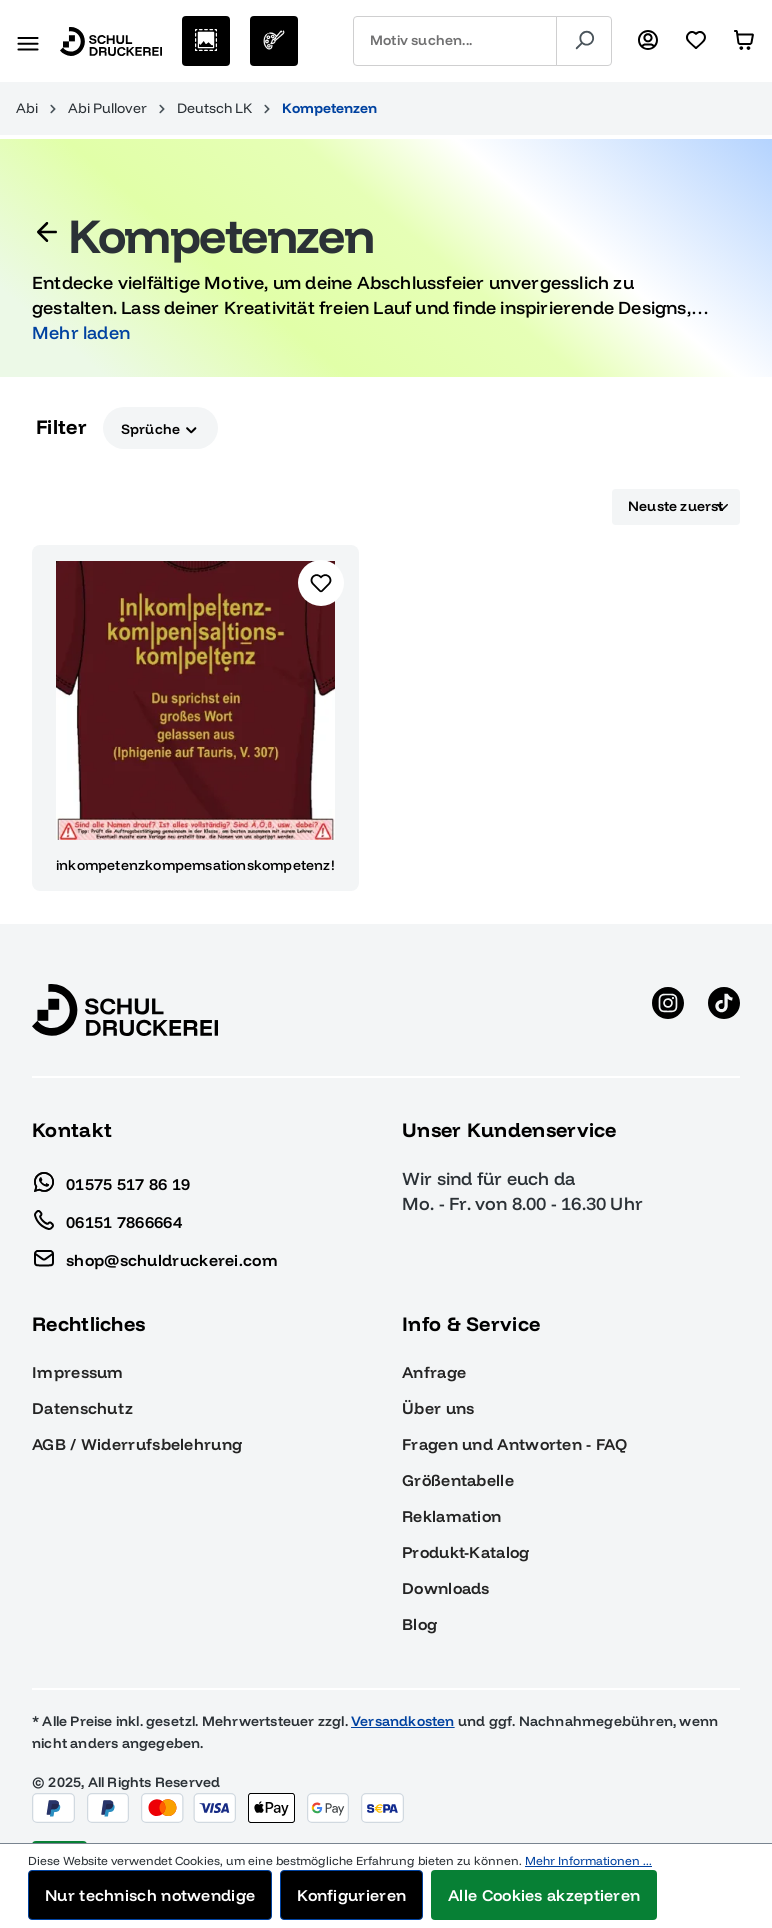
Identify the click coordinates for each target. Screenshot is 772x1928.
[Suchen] (584, 41)
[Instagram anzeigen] (668, 1010)
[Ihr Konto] (648, 41)
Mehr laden (81, 332)
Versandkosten (403, 1721)
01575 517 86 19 (111, 1179)
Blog (419, 1624)
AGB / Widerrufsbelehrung (137, 1444)
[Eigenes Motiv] (274, 41)
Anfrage (434, 1372)
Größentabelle (458, 1480)
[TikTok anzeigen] (724, 1010)
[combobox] (455, 41)
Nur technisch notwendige (150, 1895)
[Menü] (28, 41)
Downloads (446, 1588)
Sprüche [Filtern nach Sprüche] (160, 427)
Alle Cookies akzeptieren (544, 1895)
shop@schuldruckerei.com (155, 1255)
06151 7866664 (107, 1217)
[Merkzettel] (696, 41)
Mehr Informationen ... (588, 1860)
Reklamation (451, 1516)
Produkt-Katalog (466, 1552)
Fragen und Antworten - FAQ (514, 1444)
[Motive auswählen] (206, 41)
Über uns (438, 1408)
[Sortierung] (676, 507)
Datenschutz (82, 1408)
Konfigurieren (351, 1895)
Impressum (78, 1372)
